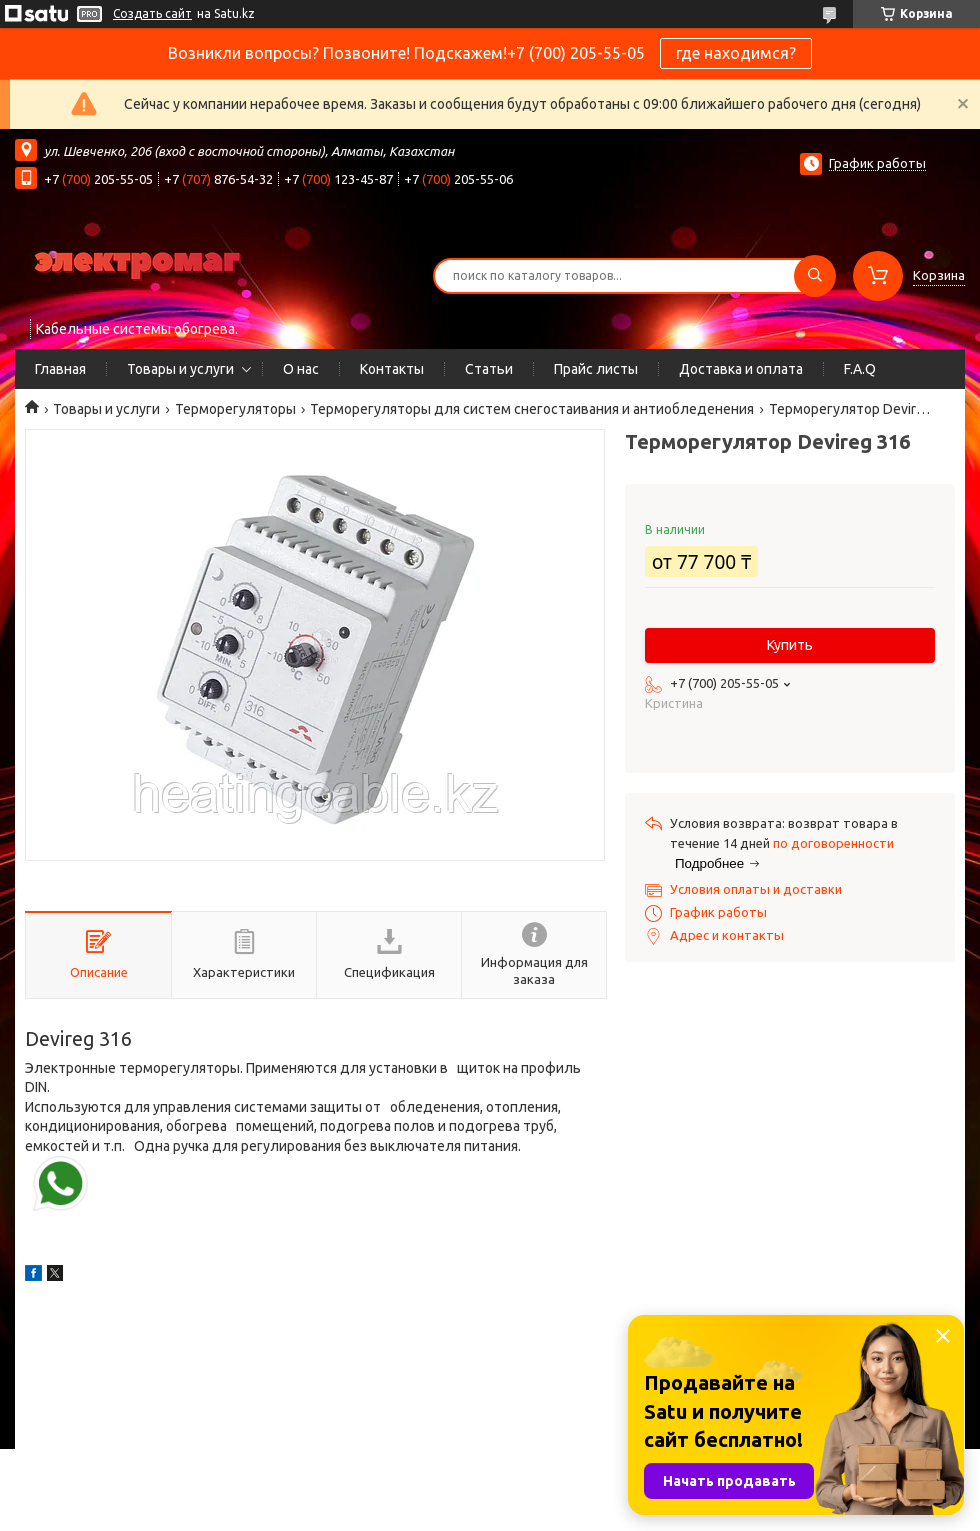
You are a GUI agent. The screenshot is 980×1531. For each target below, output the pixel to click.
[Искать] (815, 276)
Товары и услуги (180, 369)
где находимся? (736, 53)
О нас (301, 369)
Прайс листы (596, 369)
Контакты (392, 369)
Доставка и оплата (741, 369)
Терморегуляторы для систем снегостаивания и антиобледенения (532, 409)
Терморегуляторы (235, 409)
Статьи (489, 369)
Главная (60, 369)
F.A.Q (860, 369)
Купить (790, 645)
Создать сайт (152, 13)
